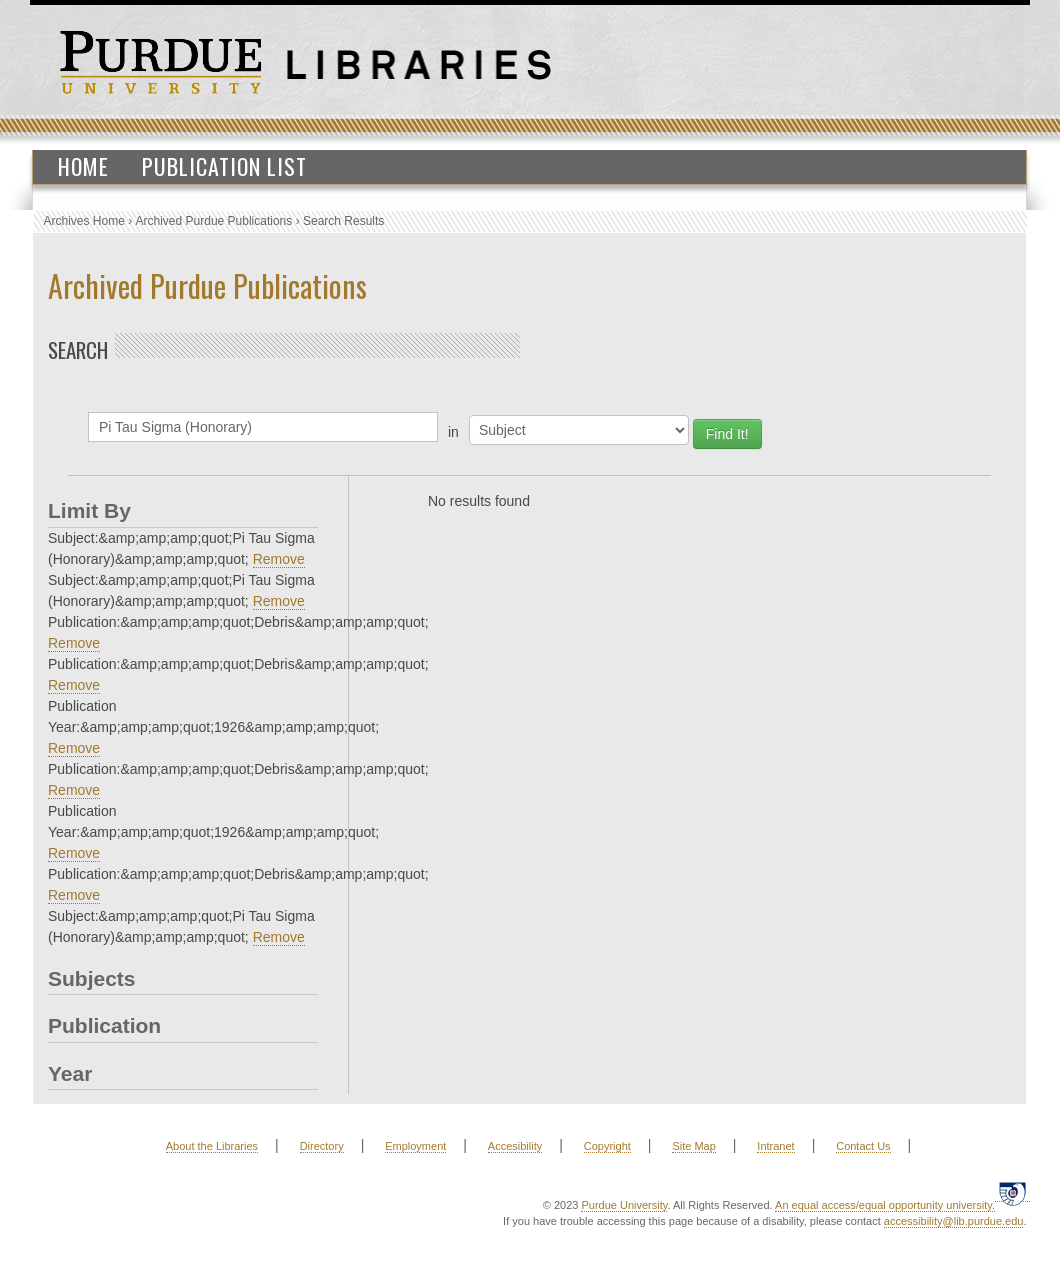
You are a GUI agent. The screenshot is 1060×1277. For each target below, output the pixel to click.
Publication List (224, 166)
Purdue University (624, 1205)
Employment (415, 1146)
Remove (279, 559)
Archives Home (84, 221)
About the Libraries (212, 1146)
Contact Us (863, 1146)
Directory (322, 1146)
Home (83, 166)
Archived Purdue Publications (214, 221)
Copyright (607, 1146)
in (453, 432)
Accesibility (515, 1146)
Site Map (693, 1146)
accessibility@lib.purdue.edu (954, 1221)
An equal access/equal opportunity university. (885, 1205)
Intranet (775, 1146)
